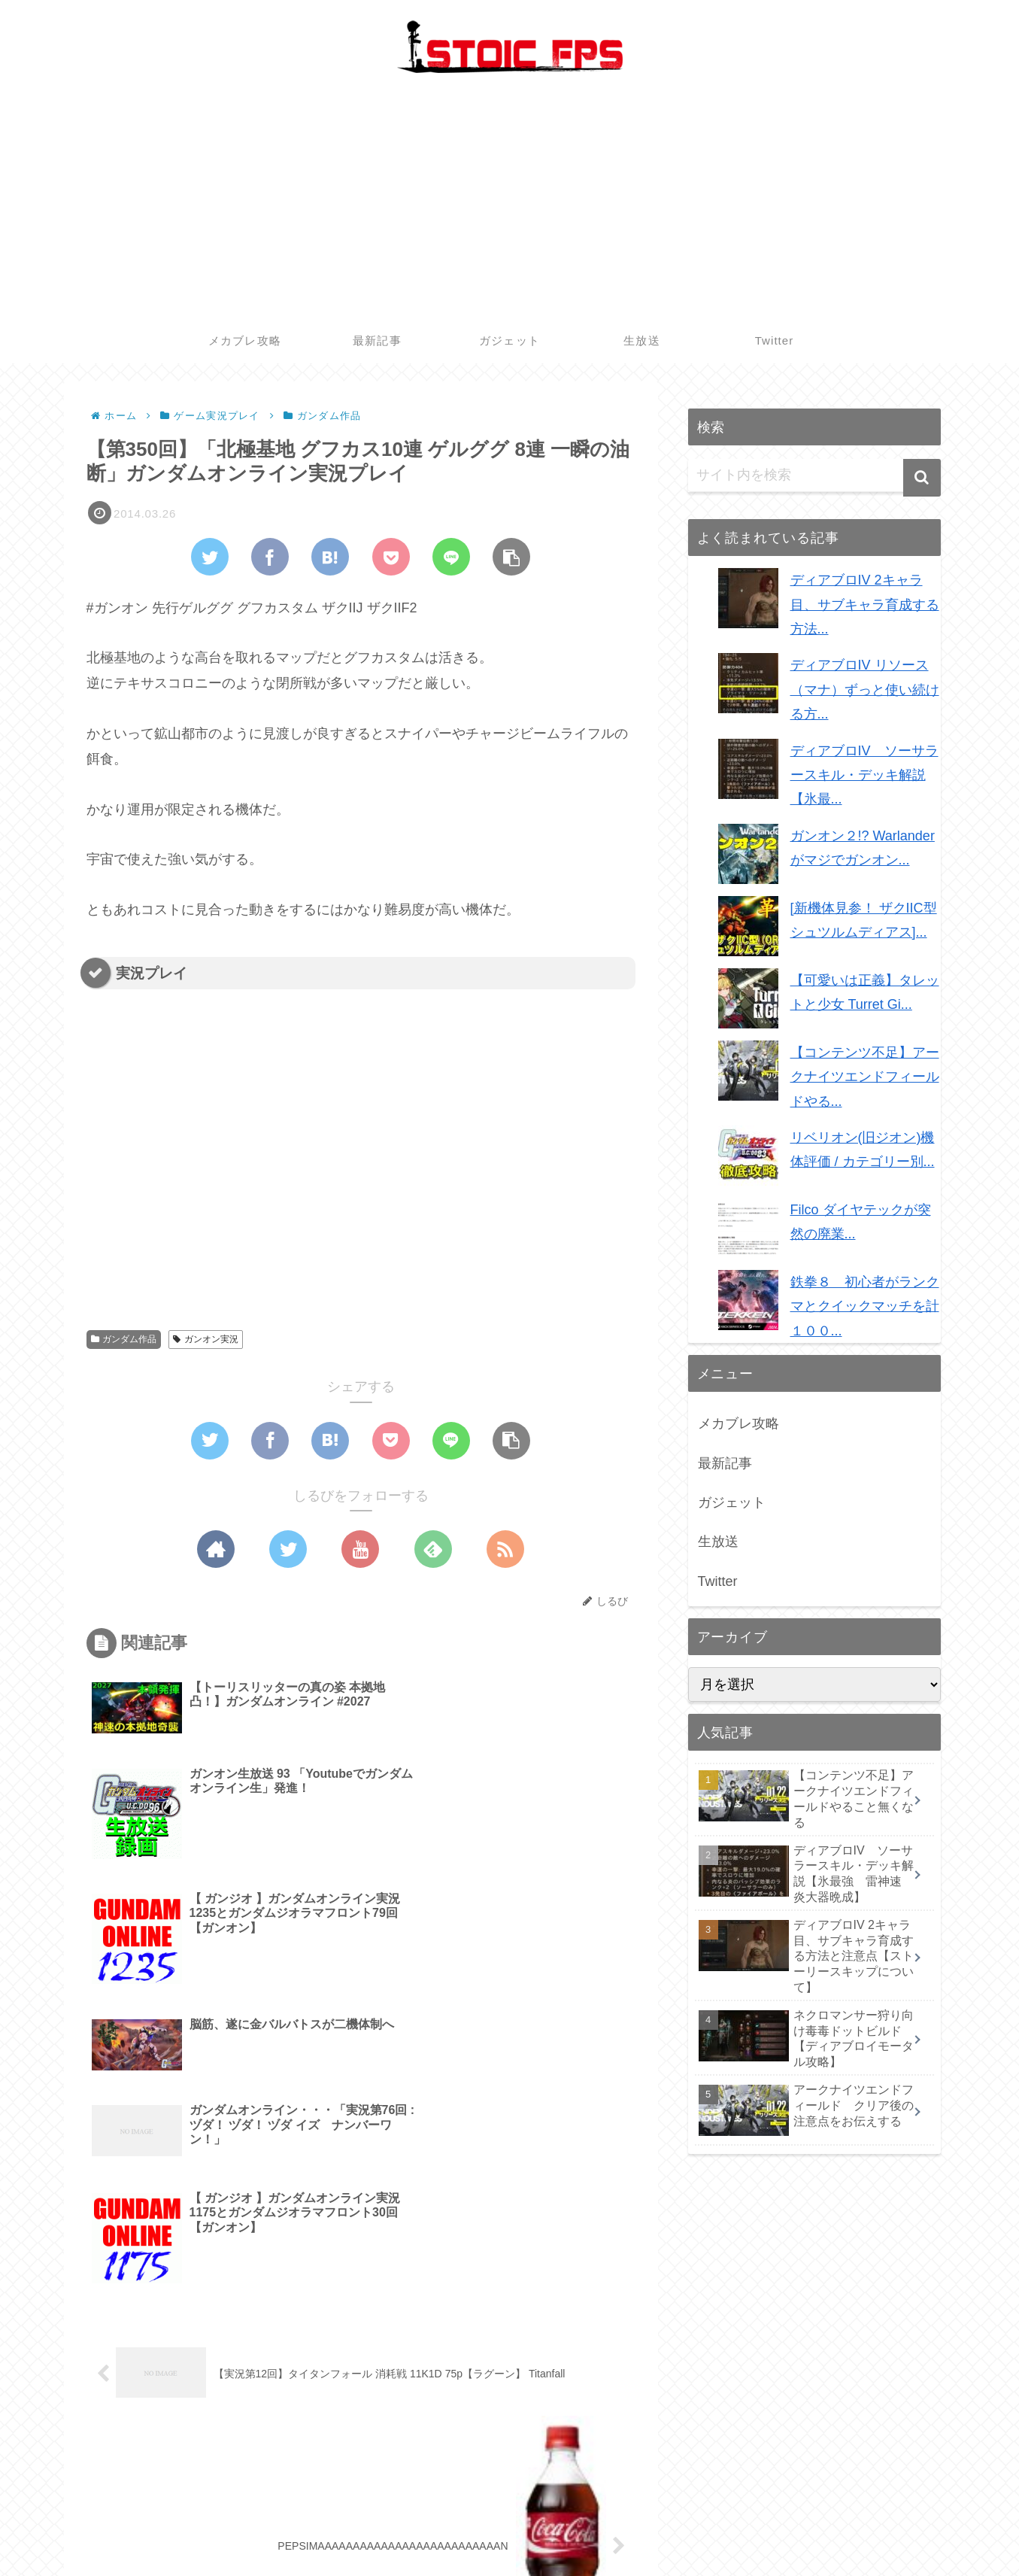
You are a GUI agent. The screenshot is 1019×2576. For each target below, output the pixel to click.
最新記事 (725, 1463)
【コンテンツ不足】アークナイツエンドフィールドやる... (864, 1077)
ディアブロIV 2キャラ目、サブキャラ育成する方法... (864, 604)
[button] (922, 478)
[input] (814, 475)
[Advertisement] (510, 205)
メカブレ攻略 (738, 1423)
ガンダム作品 (124, 1339)
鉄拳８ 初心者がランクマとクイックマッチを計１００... (864, 1306)
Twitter (718, 1581)
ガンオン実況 (205, 1339)
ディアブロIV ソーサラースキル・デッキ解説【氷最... (864, 775)
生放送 (718, 1541)
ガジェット (732, 1502)
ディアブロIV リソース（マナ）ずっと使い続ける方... (864, 689)
